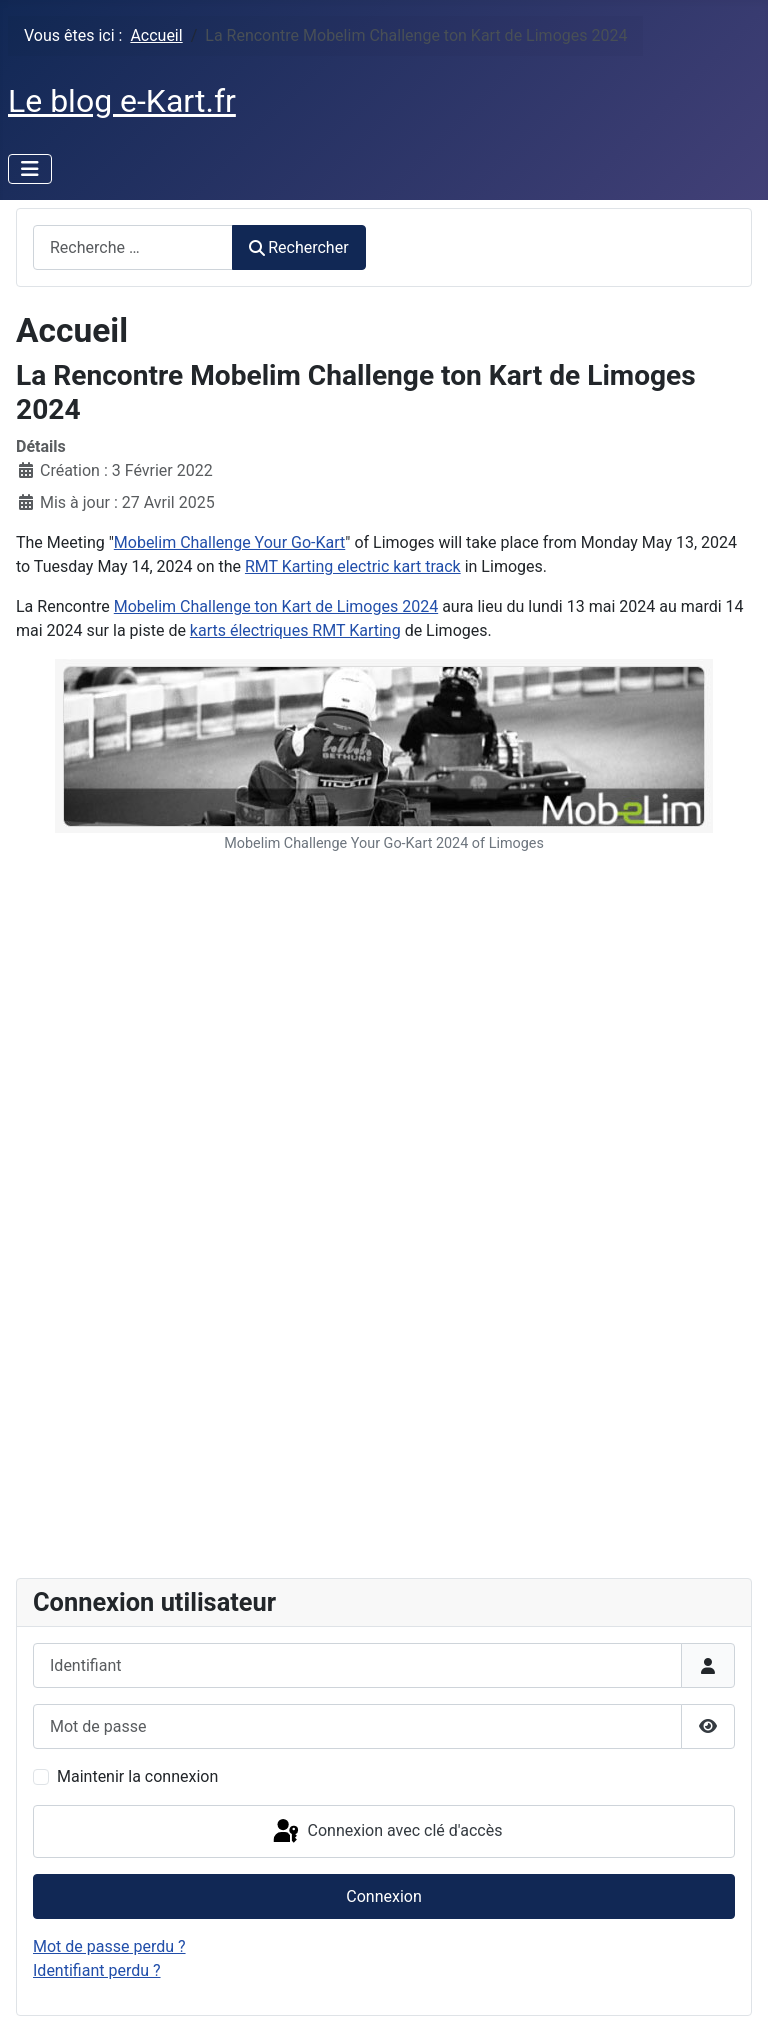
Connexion (383, 1896)
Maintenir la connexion (137, 1776)
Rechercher (299, 247)
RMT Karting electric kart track (353, 566)
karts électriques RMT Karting (295, 630)
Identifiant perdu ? (97, 1970)
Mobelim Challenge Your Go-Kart (229, 542)
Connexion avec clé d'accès (386, 1832)
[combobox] (133, 247)
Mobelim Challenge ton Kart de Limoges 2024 (276, 606)
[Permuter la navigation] (30, 169)
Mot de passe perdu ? (109, 1946)
